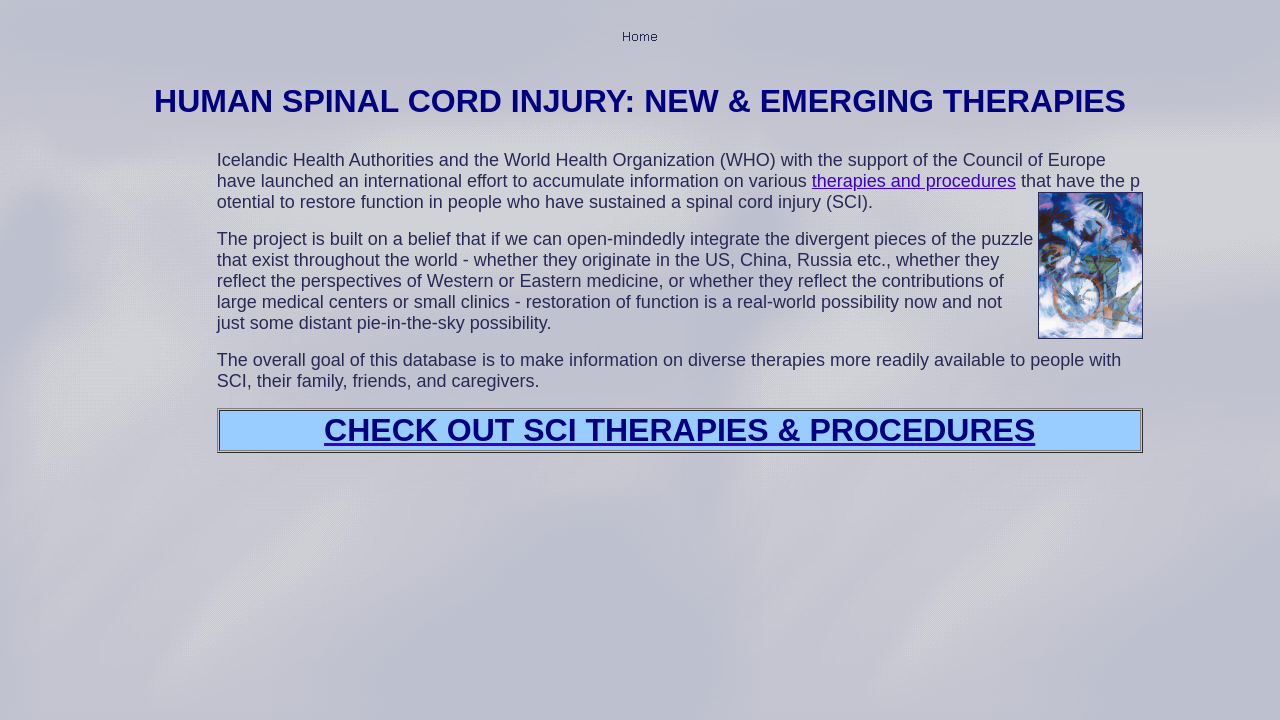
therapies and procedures (914, 181)
